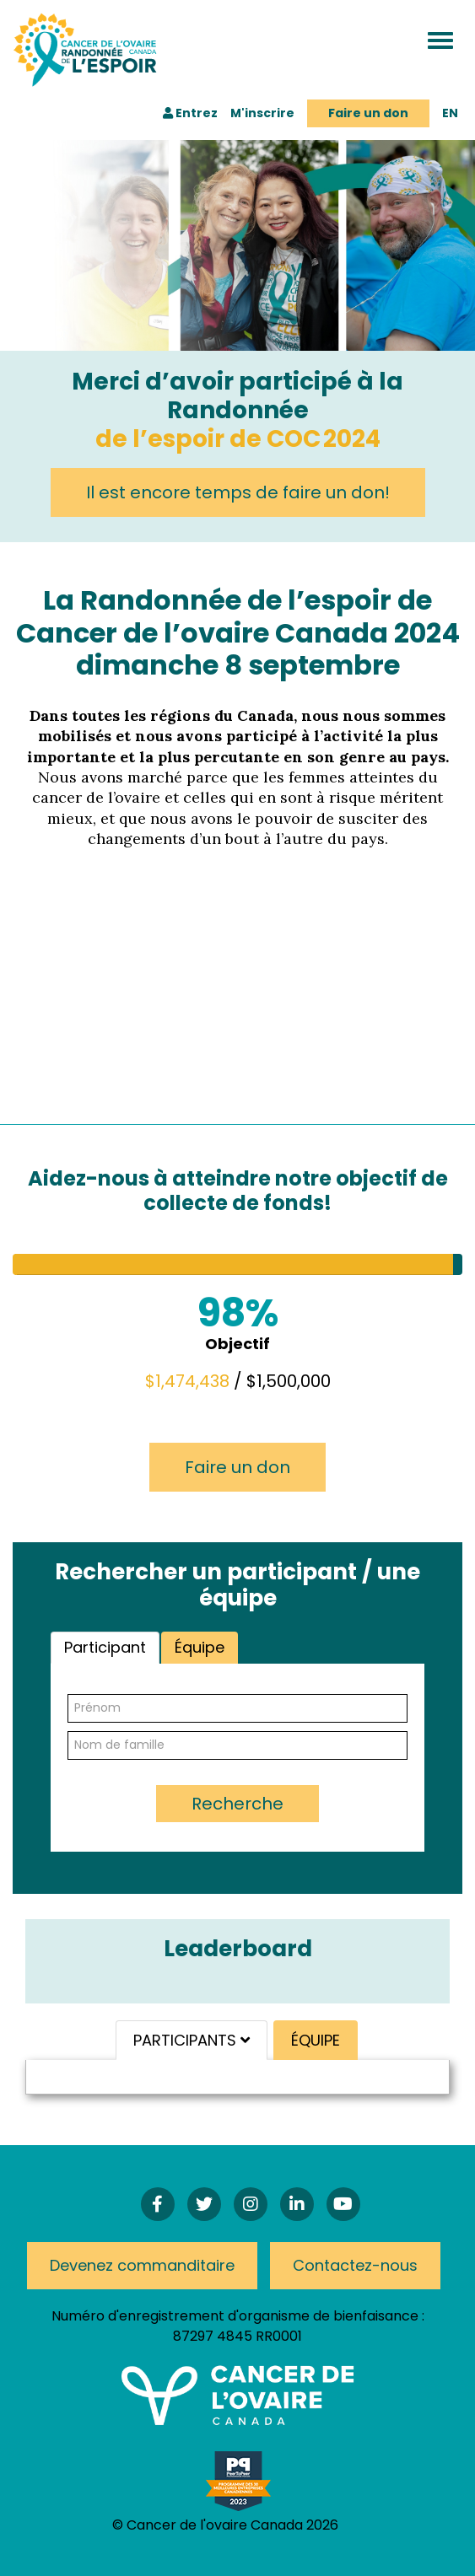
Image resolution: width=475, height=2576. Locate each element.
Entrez (190, 113)
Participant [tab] (105, 1647)
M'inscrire (262, 113)
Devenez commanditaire (142, 2265)
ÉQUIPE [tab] (315, 2040)
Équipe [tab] (199, 1647)
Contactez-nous (355, 2265)
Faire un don (368, 113)
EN (450, 113)
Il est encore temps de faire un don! (238, 492)
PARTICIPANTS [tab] (191, 2040)
